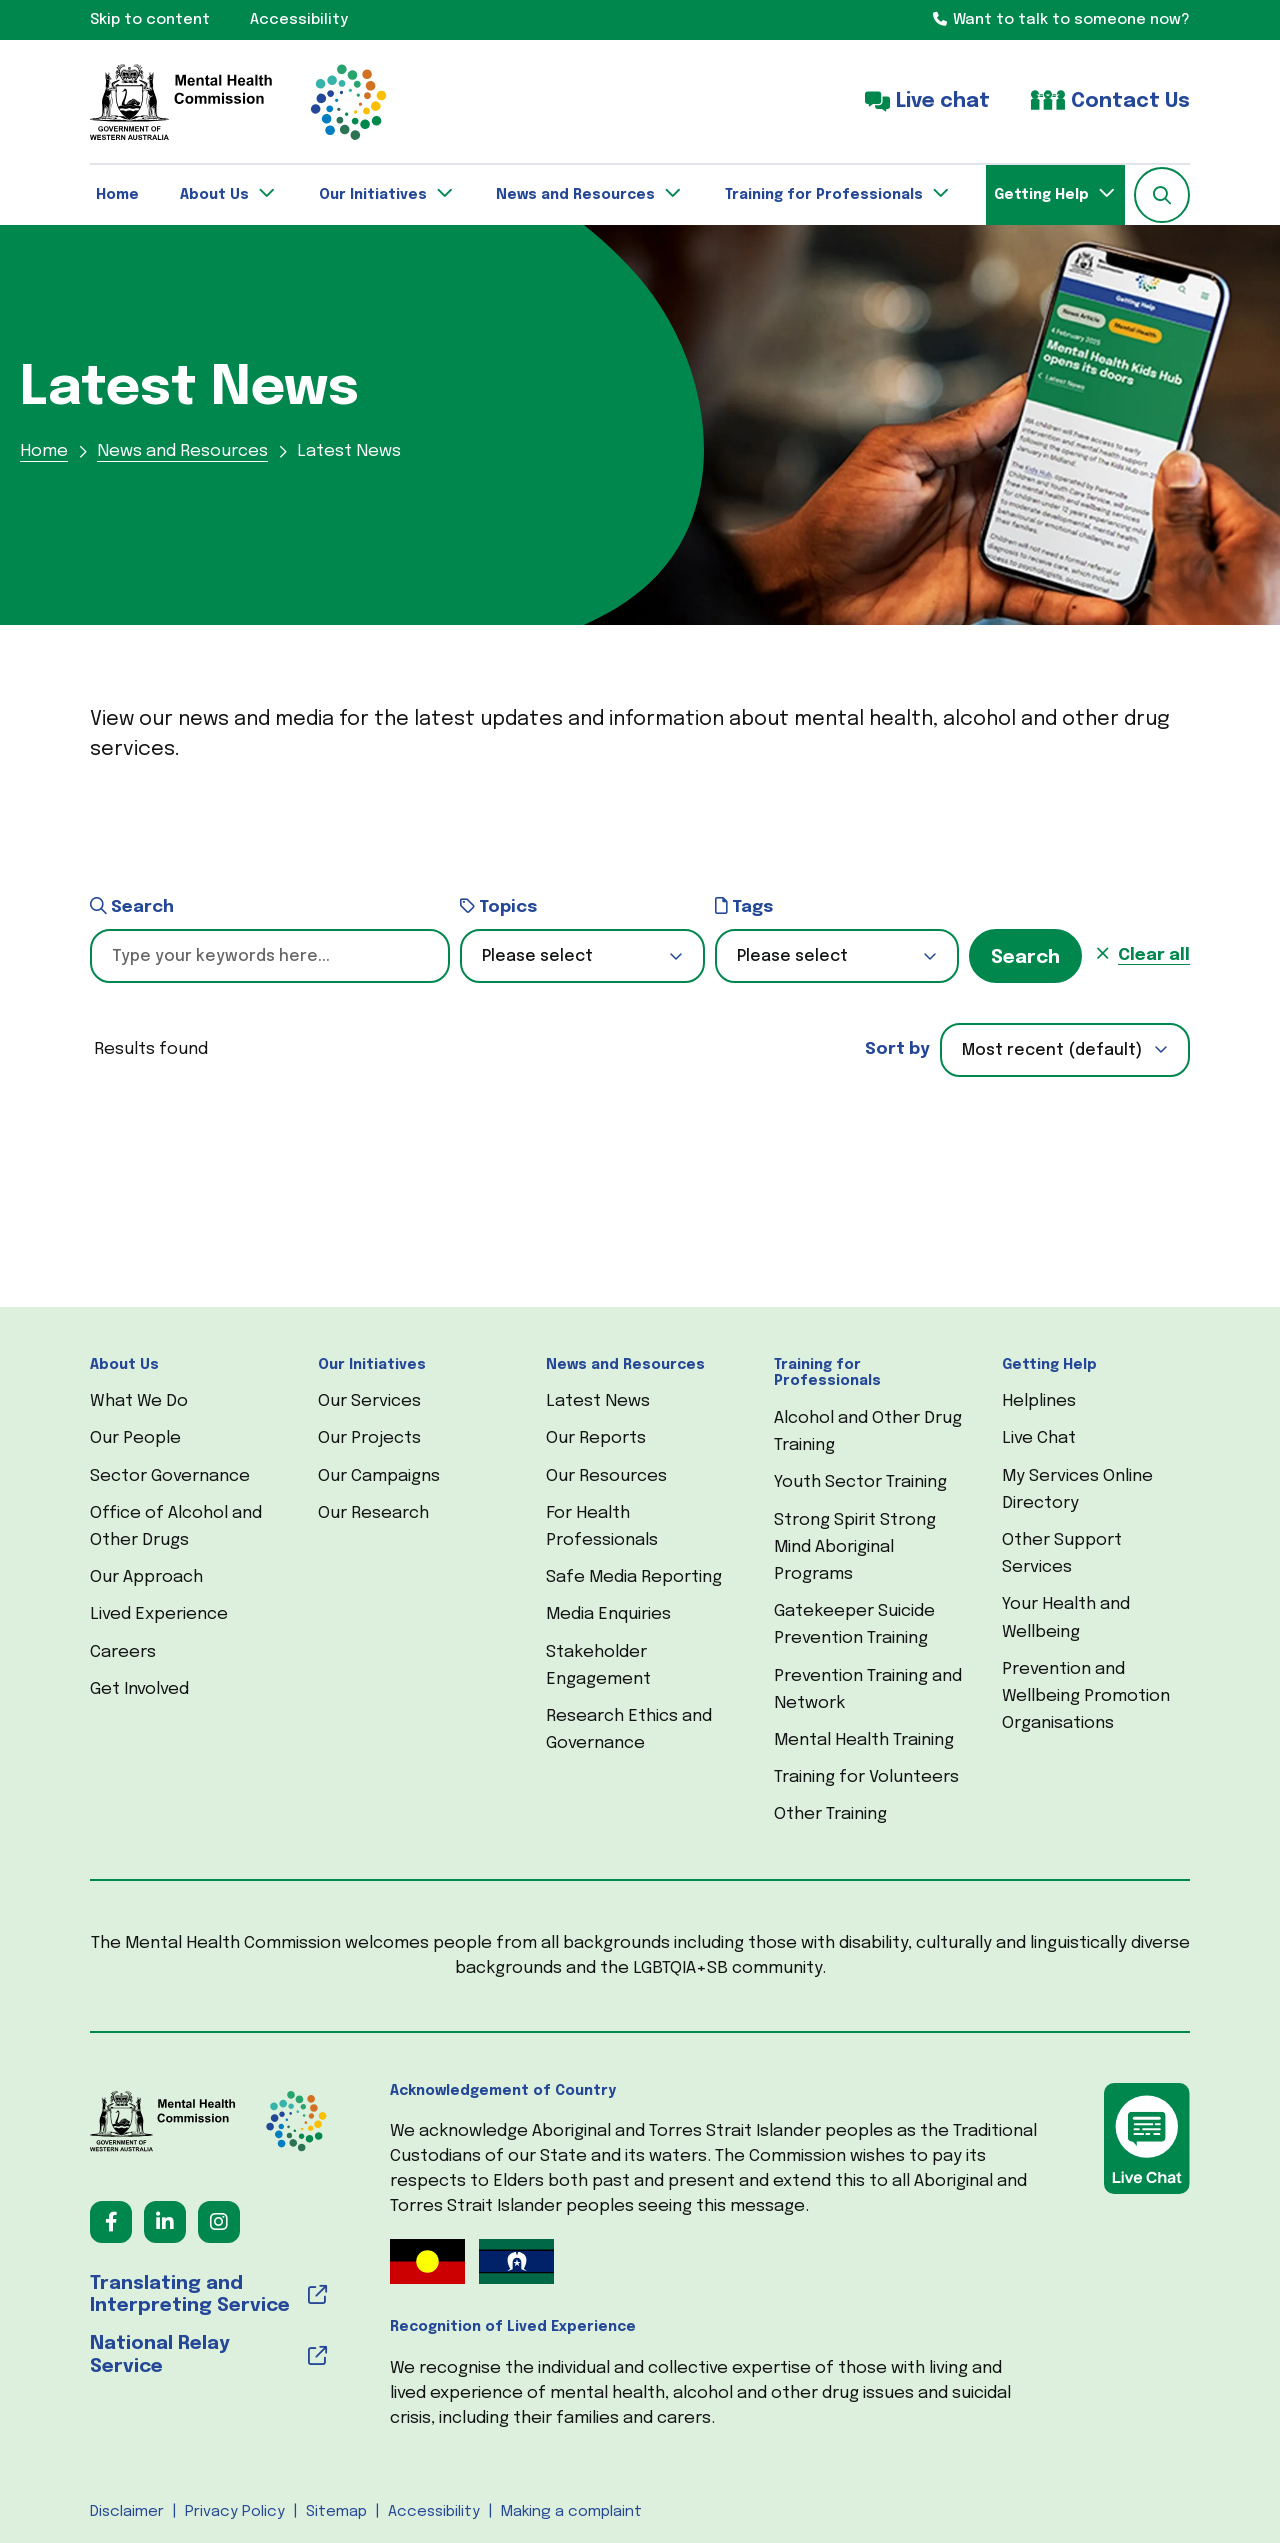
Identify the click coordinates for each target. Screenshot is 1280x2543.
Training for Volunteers (866, 1777)
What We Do (139, 1401)
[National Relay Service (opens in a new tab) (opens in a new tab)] (208, 2356)
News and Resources (625, 1365)
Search (132, 906)
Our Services (369, 1401)
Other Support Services (1062, 1554)
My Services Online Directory (1077, 1490)
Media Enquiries (608, 1614)
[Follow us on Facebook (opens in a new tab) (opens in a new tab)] (111, 2222)
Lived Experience (159, 1614)
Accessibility (434, 2512)
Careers (123, 1652)
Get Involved (139, 1689)
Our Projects (369, 1438)
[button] (1162, 195)
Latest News (598, 1401)
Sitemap (336, 2512)
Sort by (897, 1049)
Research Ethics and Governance (629, 1730)
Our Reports (596, 1438)
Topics (498, 906)
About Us (124, 1365)
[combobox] (1065, 1050)
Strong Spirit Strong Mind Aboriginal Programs (855, 1547)
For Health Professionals (602, 1527)
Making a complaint (571, 2512)
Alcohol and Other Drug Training (868, 1432)
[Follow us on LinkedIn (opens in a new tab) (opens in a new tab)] (165, 2222)
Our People (135, 1438)
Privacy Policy (235, 2512)
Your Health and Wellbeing (1066, 1618)
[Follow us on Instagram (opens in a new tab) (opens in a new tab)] (219, 2222)
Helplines (1039, 1401)
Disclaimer (127, 2512)
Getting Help (1049, 1365)
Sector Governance (170, 1476)
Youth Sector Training (860, 1482)
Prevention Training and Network (868, 1690)
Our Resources (606, 1476)
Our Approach (146, 1577)
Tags (744, 906)
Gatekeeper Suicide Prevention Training (854, 1625)
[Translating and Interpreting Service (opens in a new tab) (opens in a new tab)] (208, 2296)
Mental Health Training (864, 1740)
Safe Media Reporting (634, 1577)
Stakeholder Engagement (598, 1666)
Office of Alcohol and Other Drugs (176, 1527)
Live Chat (1039, 1438)
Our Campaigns (379, 1476)
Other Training (830, 1814)
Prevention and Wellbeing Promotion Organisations (1086, 1696)
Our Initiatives (372, 1365)
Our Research (373, 1513)
